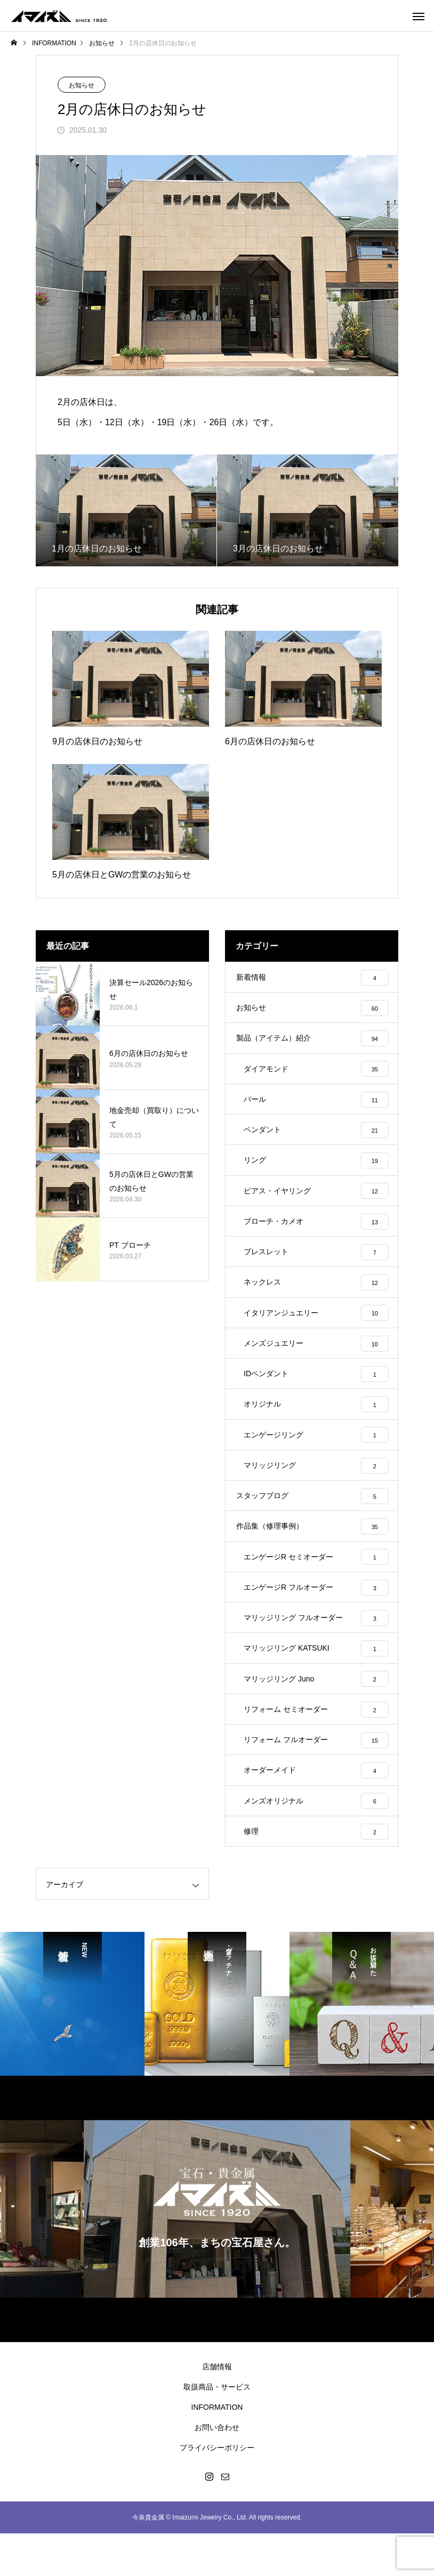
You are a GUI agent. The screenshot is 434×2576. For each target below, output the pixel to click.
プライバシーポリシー (217, 2490)
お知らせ (81, 85)
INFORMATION (217, 2449)
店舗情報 (217, 2409)
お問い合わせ (217, 2470)
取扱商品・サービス (217, 2429)
